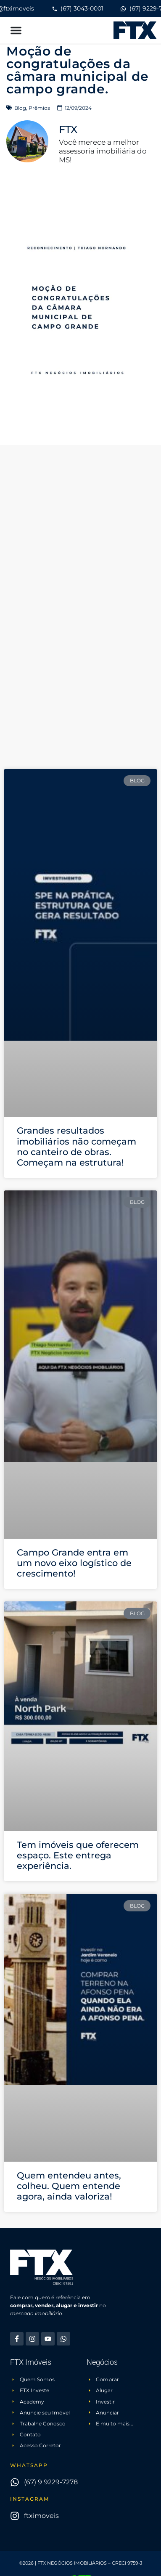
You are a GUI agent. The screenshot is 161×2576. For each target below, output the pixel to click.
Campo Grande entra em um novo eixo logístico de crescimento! (74, 1563)
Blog (20, 108)
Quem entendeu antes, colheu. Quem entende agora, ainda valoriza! (69, 2186)
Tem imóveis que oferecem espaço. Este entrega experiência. (78, 1855)
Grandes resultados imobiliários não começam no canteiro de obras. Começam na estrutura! (76, 1146)
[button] (16, 30)
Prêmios (39, 108)
